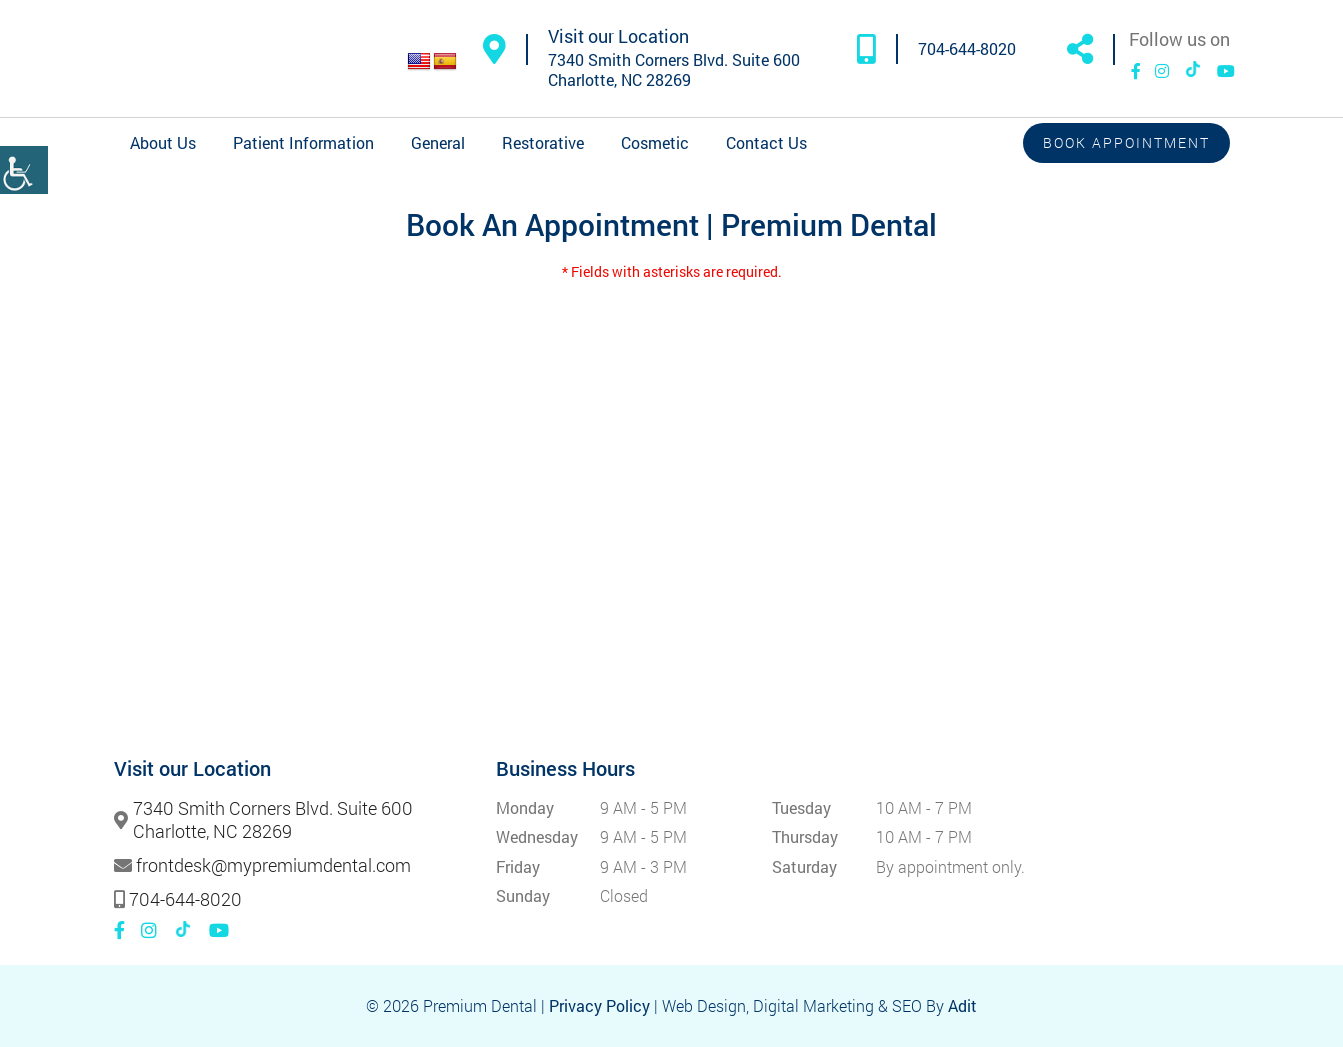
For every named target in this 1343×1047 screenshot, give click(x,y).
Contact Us (766, 142)
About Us (163, 142)
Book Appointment (1126, 142)
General (438, 142)
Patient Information (303, 142)
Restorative (543, 142)
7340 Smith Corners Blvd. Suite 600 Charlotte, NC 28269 (674, 70)
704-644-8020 (967, 49)
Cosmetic (655, 142)
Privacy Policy (599, 1005)
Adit (962, 1005)
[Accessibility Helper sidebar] (24, 170)
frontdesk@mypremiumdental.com (273, 866)
